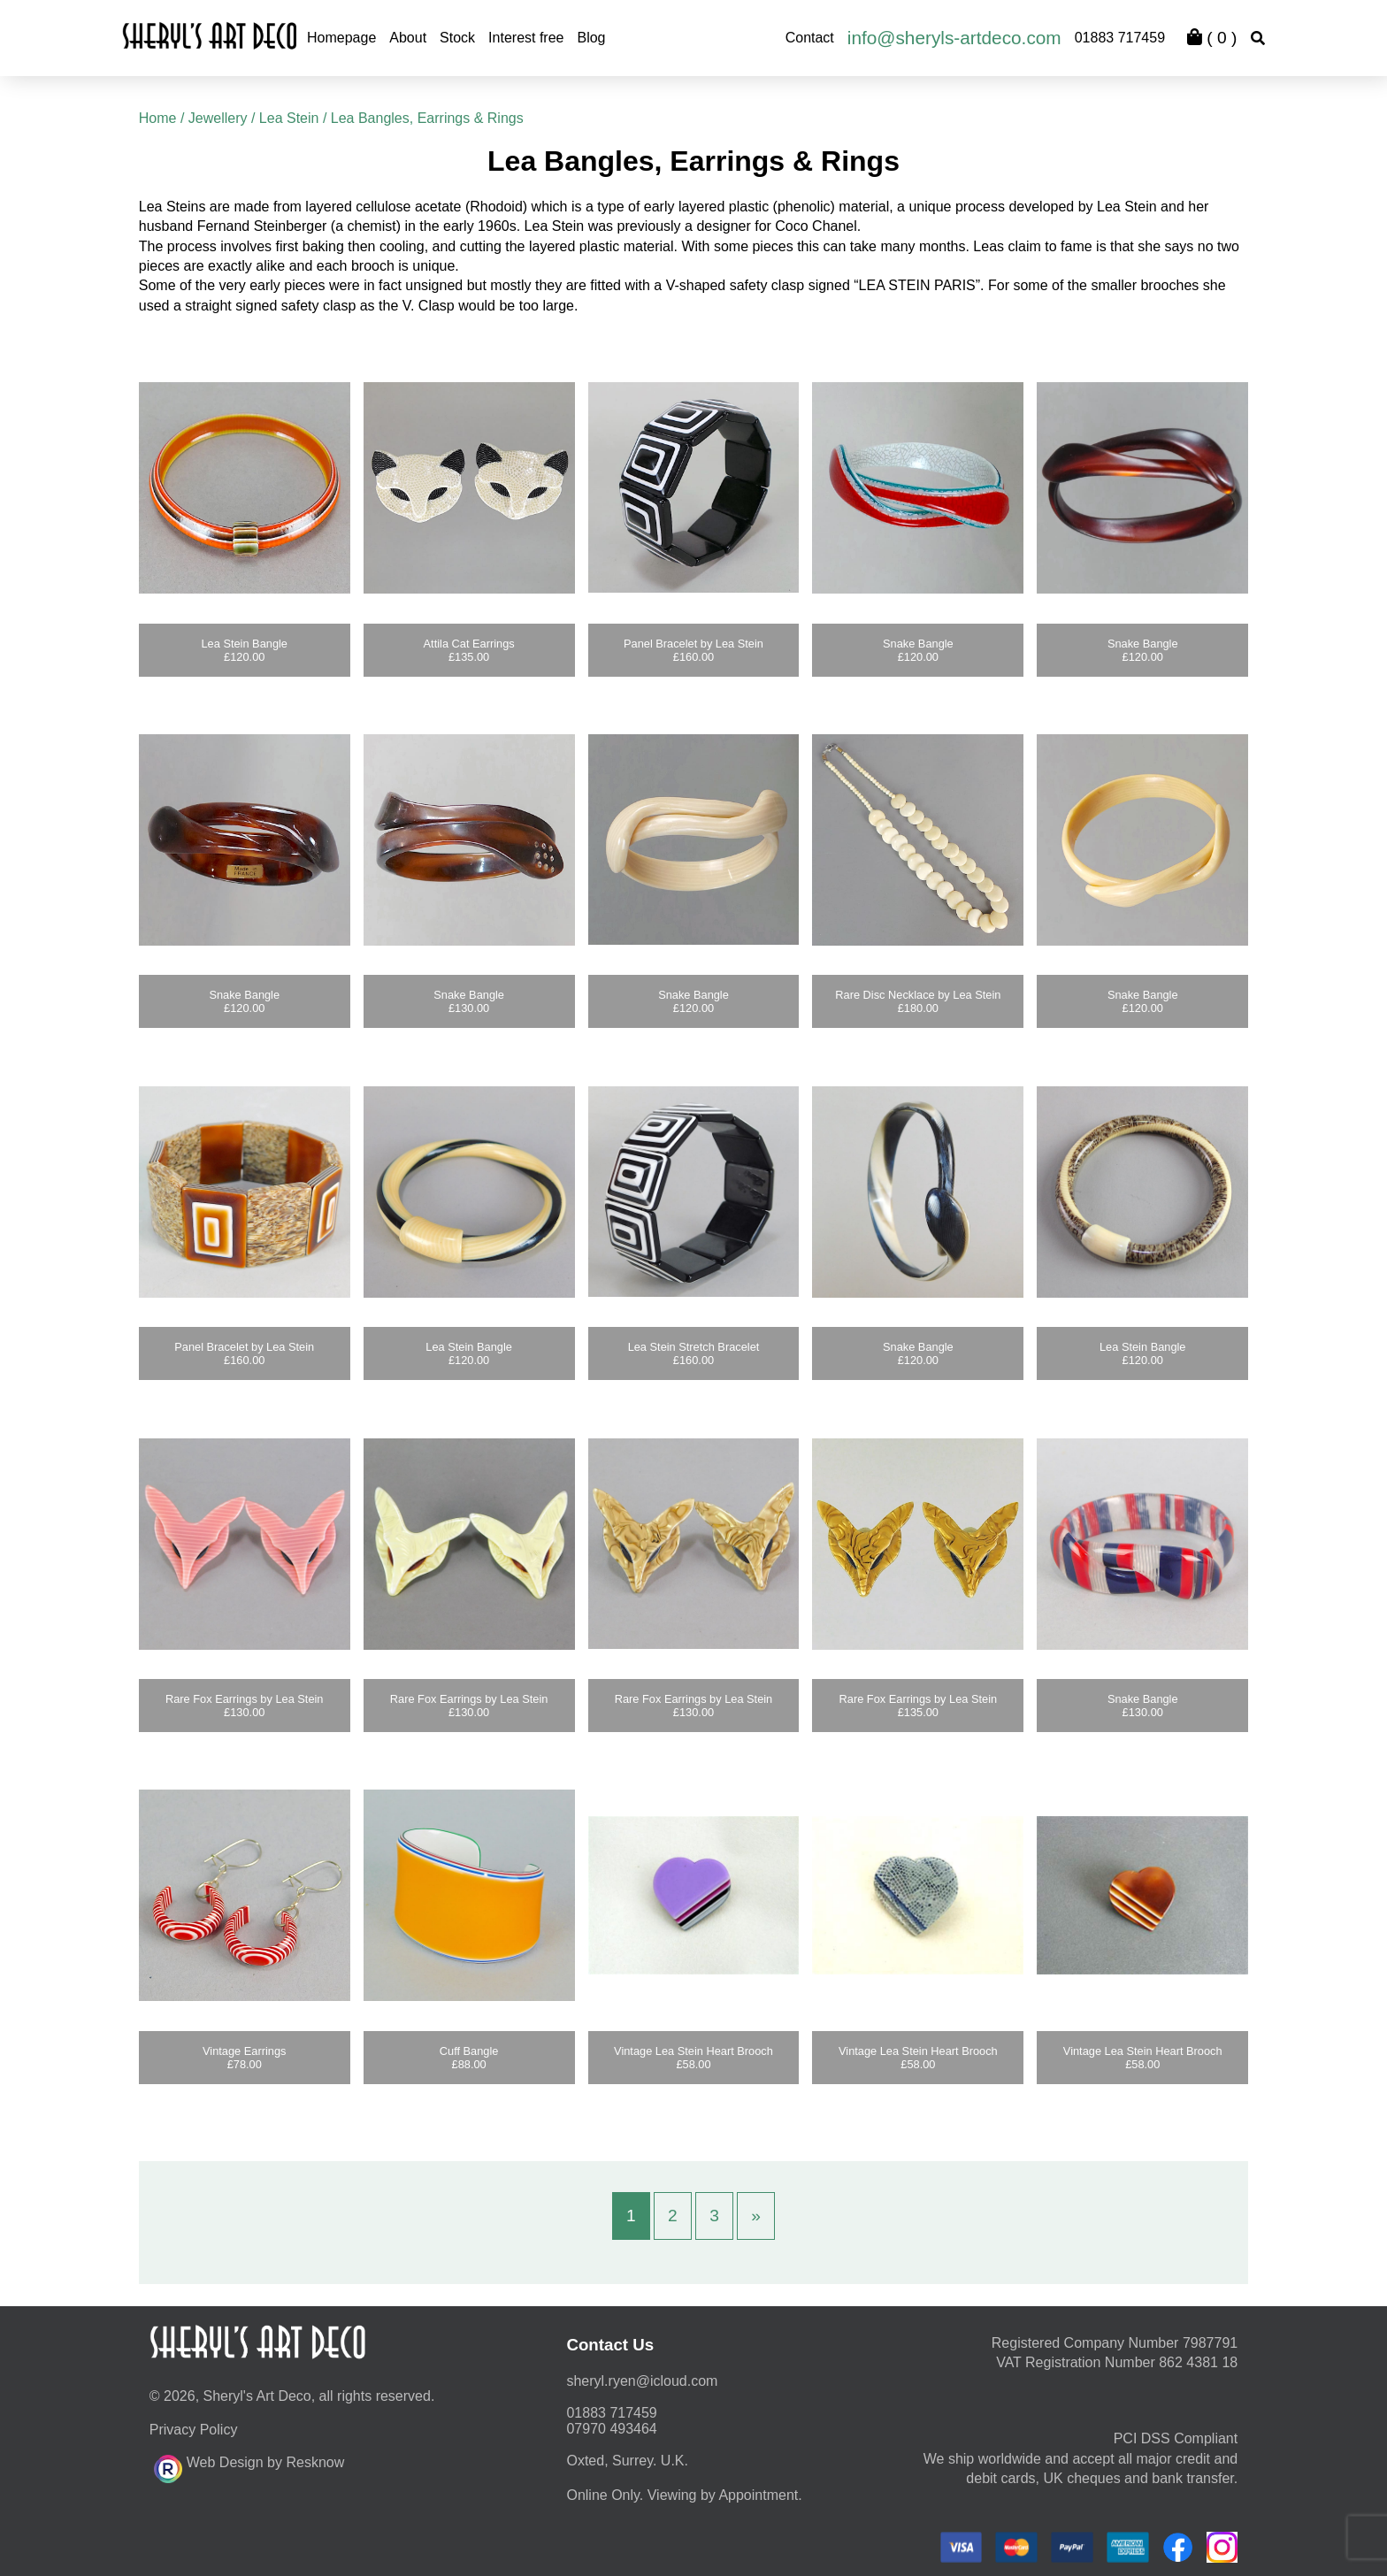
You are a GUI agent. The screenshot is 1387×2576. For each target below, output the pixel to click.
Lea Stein (289, 118)
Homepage (341, 37)
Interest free (525, 37)
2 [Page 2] (673, 2215)
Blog (591, 37)
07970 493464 (611, 2428)
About (407, 37)
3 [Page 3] (714, 2215)
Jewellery (218, 118)
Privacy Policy (193, 2429)
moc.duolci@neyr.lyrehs (641, 2380)
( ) (1212, 37)
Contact (809, 37)
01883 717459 (1120, 37)
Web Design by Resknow (249, 2466)
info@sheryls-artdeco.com (954, 37)
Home (158, 118)
